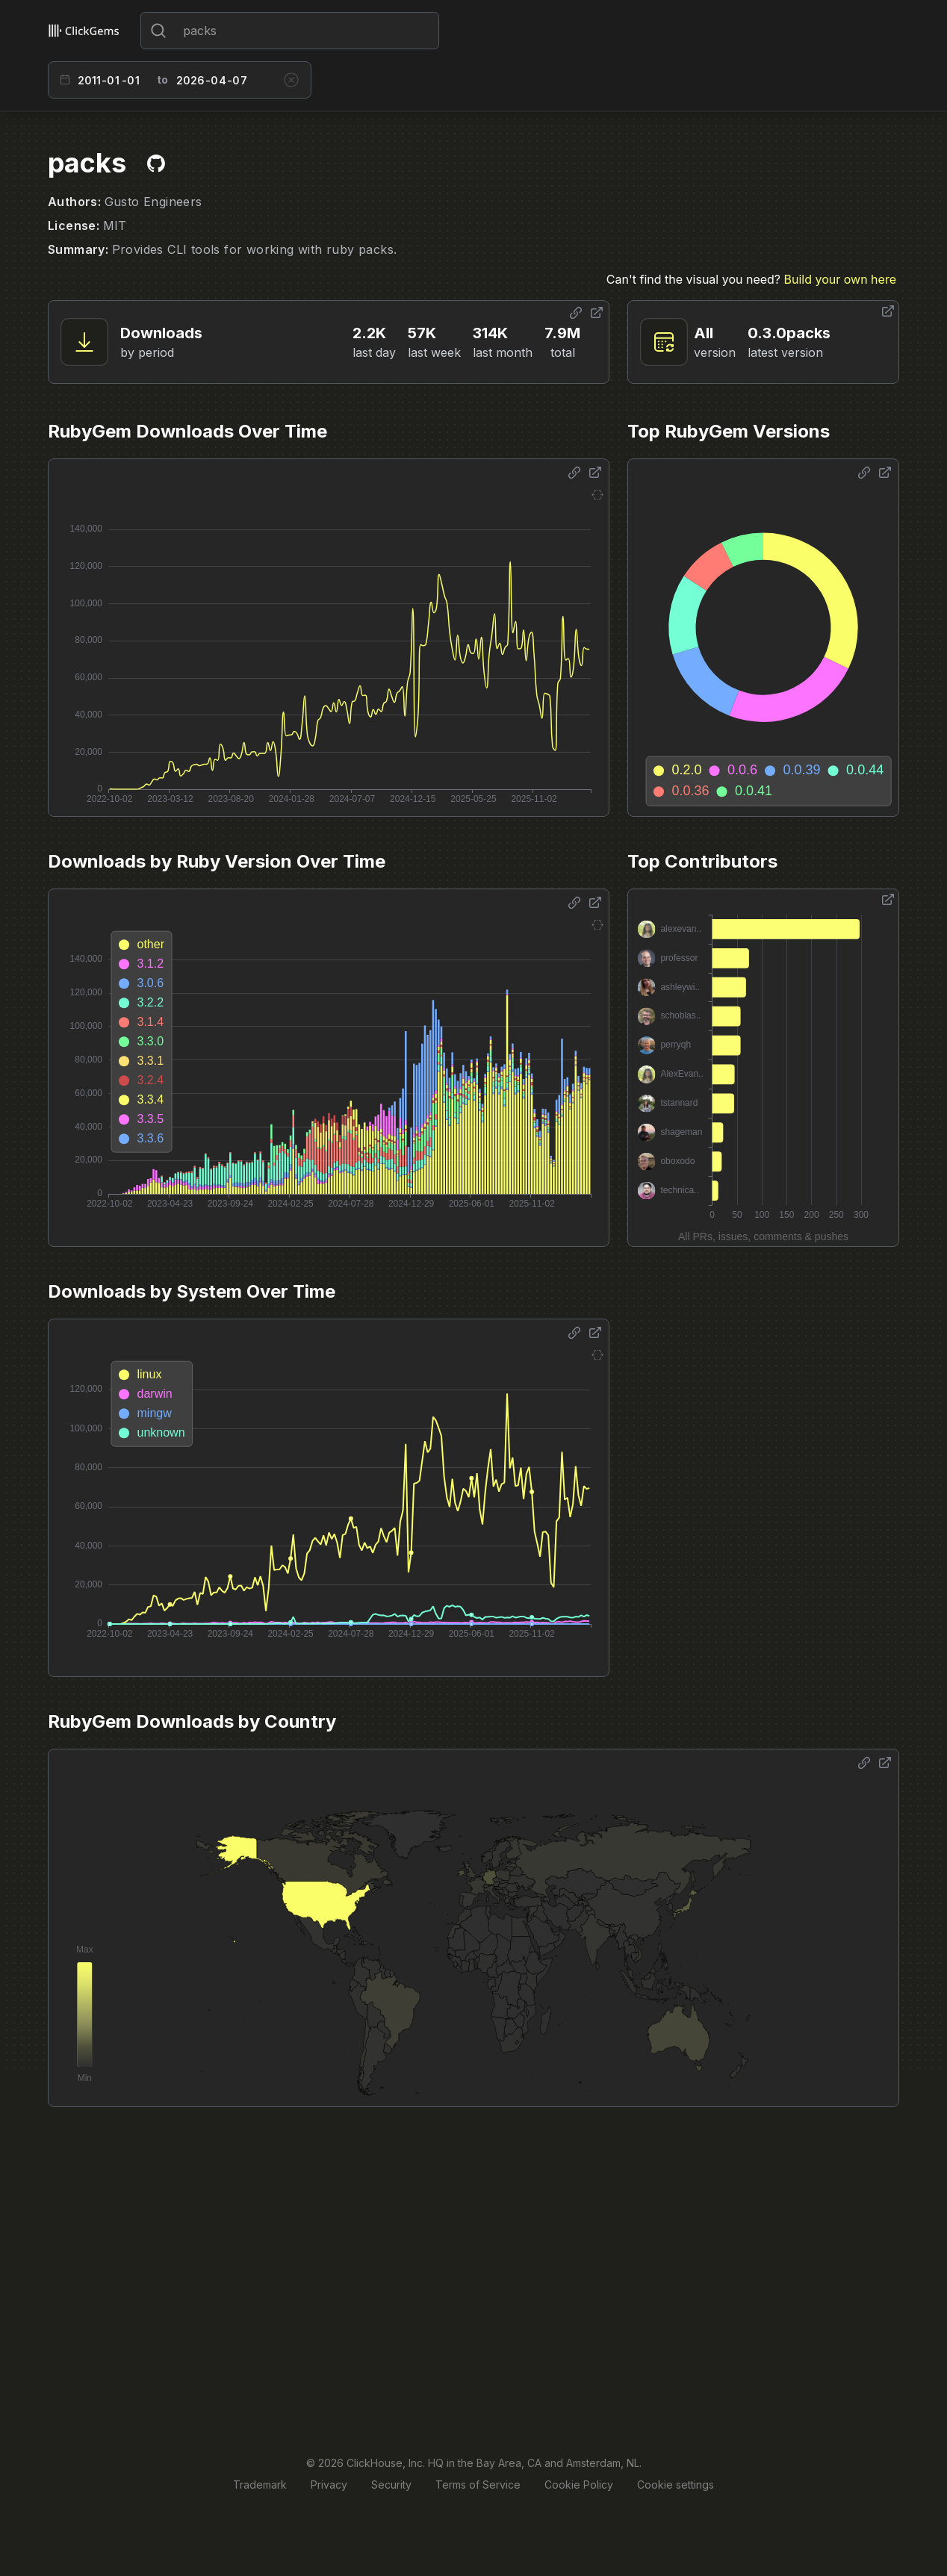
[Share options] (575, 312)
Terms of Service (478, 2484)
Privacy (329, 2484)
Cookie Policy (578, 2484)
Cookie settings (675, 2484)
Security (391, 2484)
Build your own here (840, 279)
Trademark (260, 2484)
